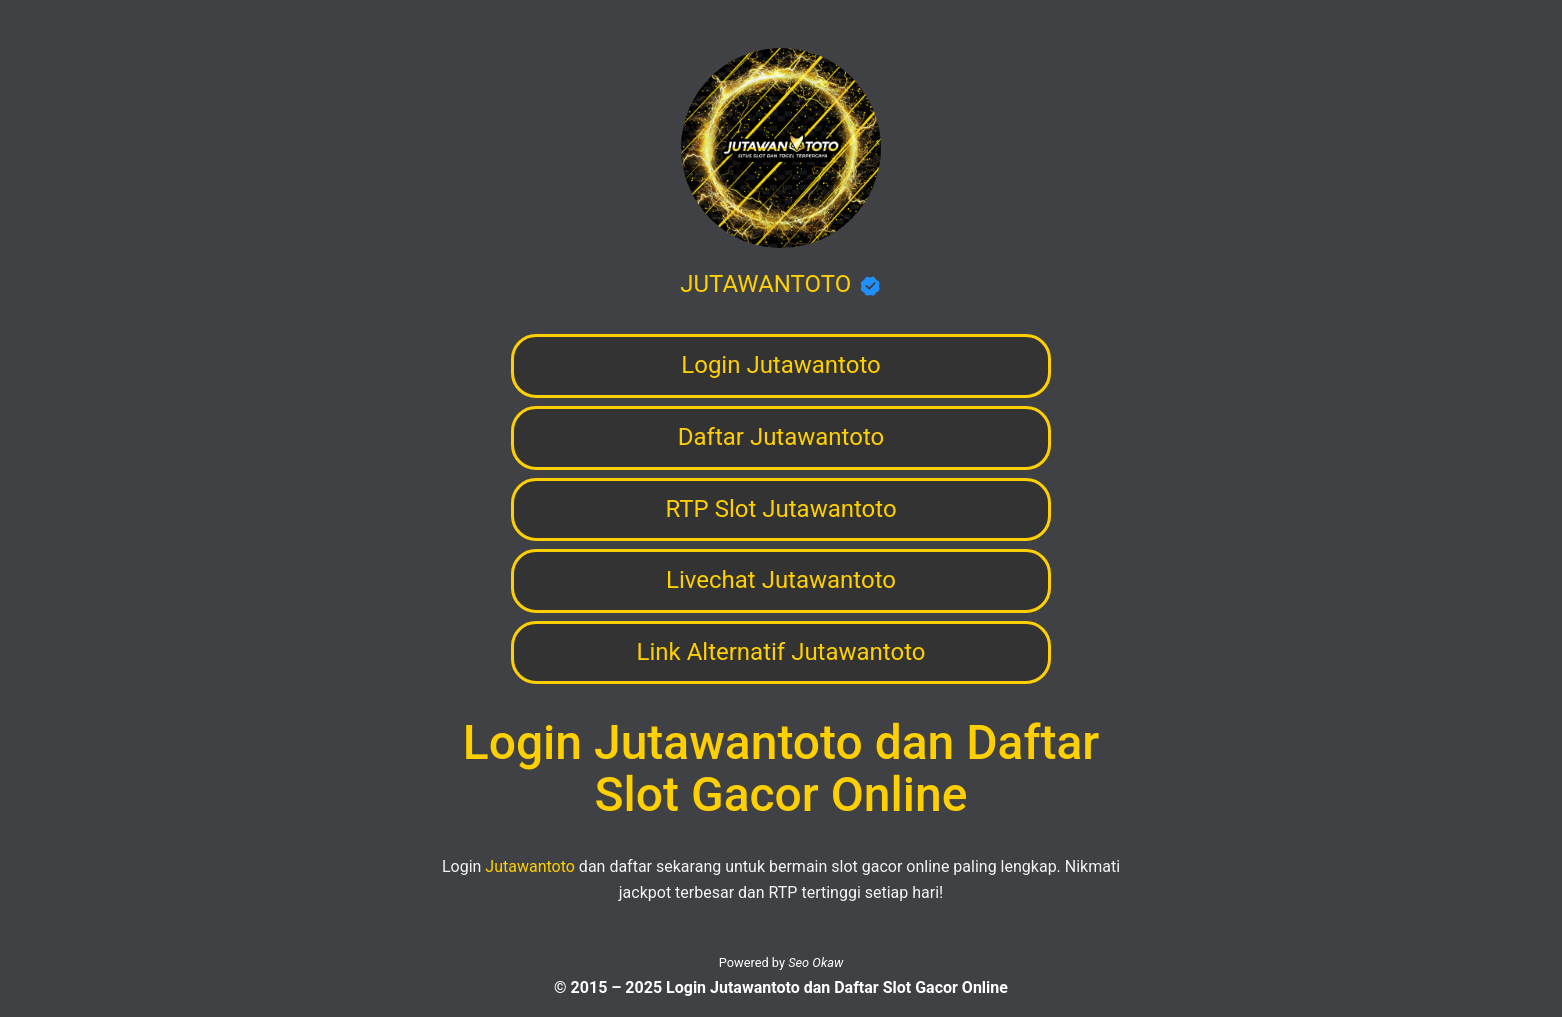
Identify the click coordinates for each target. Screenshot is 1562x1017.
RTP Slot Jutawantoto (780, 509)
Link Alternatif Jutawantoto (781, 652)
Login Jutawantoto (780, 365)
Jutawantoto (530, 866)
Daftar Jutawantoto (781, 437)
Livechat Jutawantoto (781, 580)
